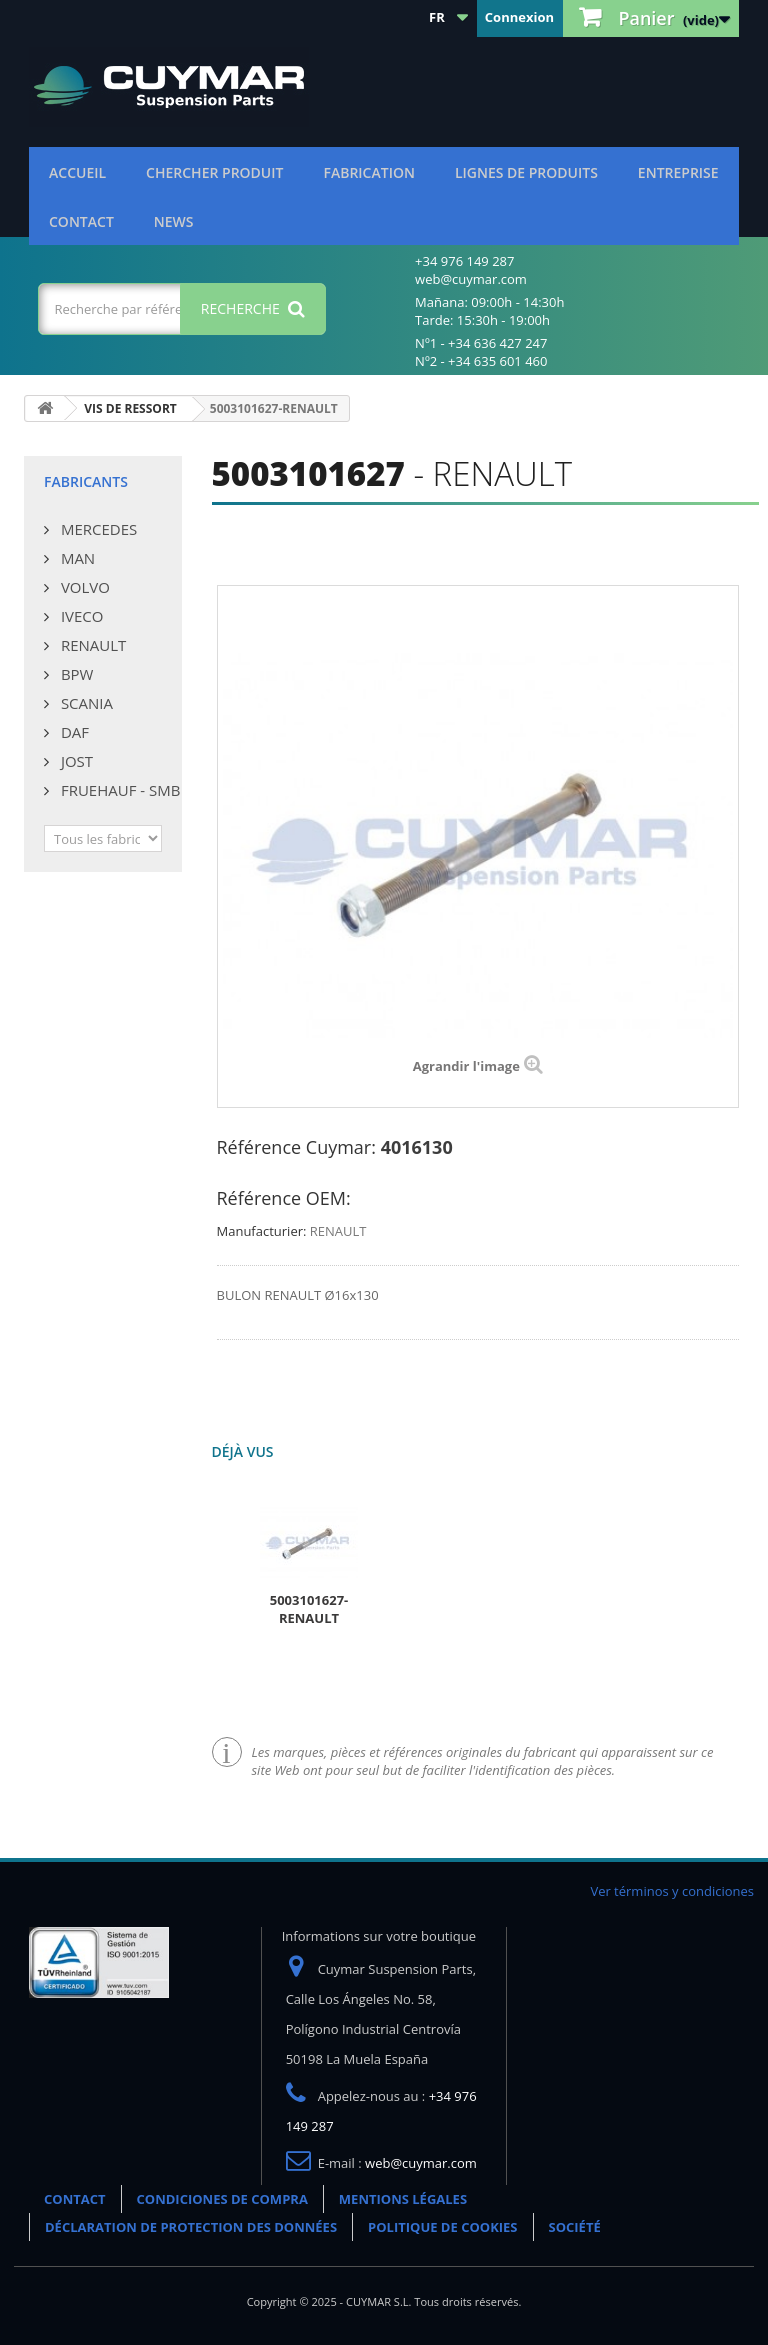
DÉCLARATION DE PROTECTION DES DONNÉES (191, 2227)
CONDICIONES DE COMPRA (222, 2199)
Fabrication (368, 172)
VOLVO (83, 587)
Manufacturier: (262, 1231)
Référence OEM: (284, 1198)
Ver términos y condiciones (672, 1891)
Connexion (519, 17)
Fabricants (86, 481)
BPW (75, 674)
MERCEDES (97, 529)
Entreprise (678, 172)
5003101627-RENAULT (309, 1609)
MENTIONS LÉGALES (403, 2199)
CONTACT (81, 221)
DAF (73, 732)
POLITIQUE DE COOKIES (442, 2227)
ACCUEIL (77, 172)
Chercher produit (214, 172)
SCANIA (85, 703)
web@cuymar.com (421, 2163)
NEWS (174, 221)
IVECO (80, 616)
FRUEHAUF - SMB (118, 790)
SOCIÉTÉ (575, 2227)
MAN (76, 558)
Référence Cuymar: (296, 1147)
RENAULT (91, 645)
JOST (75, 761)
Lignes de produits (526, 172)
